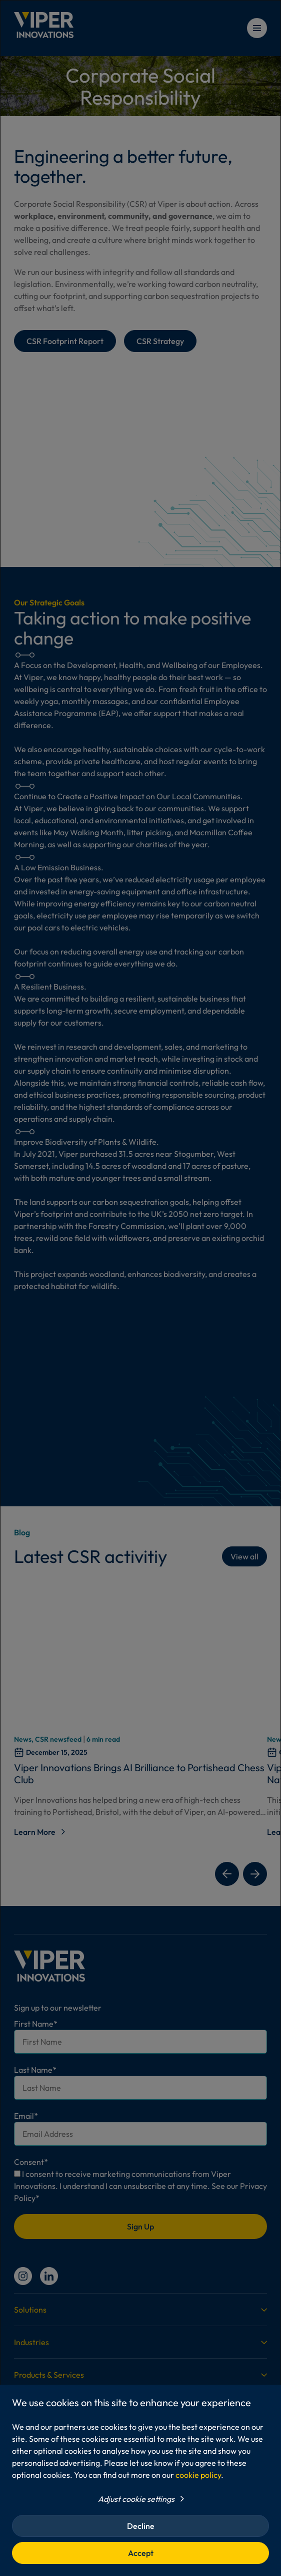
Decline (140, 2526)
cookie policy (198, 2475)
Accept (141, 2553)
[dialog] (140, 1288)
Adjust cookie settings (136, 2499)
